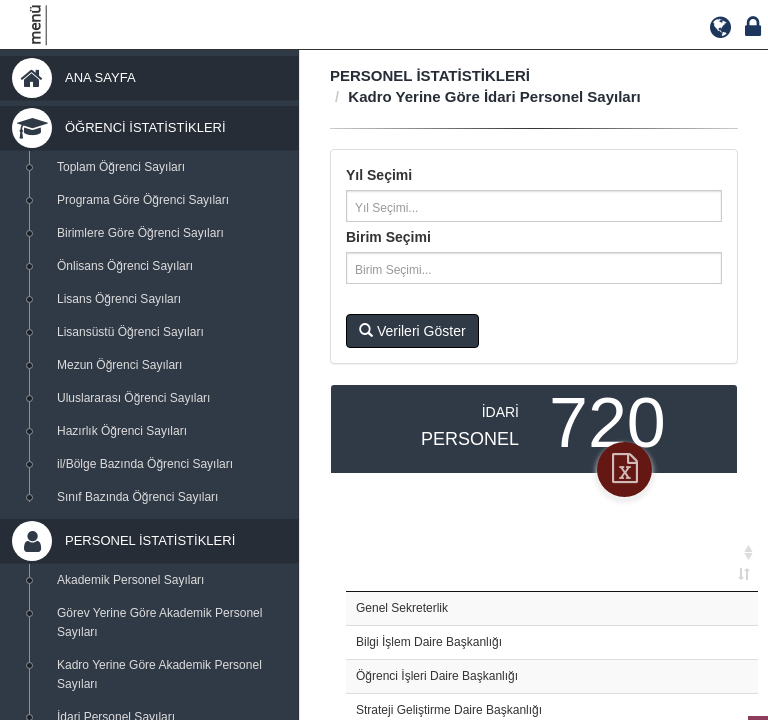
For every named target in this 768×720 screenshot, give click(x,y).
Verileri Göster (412, 331)
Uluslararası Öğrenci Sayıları (133, 398)
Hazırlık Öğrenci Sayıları (122, 431)
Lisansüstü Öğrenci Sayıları (130, 332)
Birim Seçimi (388, 237)
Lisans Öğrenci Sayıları (119, 299)
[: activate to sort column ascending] (552, 553)
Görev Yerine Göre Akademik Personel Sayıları (159, 622)
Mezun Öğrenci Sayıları (119, 365)
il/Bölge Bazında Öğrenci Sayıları (145, 464)
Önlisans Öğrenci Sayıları (125, 266)
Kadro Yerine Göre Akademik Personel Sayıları (159, 674)
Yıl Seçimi (379, 175)
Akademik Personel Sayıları (130, 580)
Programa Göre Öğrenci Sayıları (143, 200)
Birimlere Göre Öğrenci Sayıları (140, 233)
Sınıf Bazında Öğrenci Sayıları (137, 497)
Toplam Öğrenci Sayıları (121, 167)
